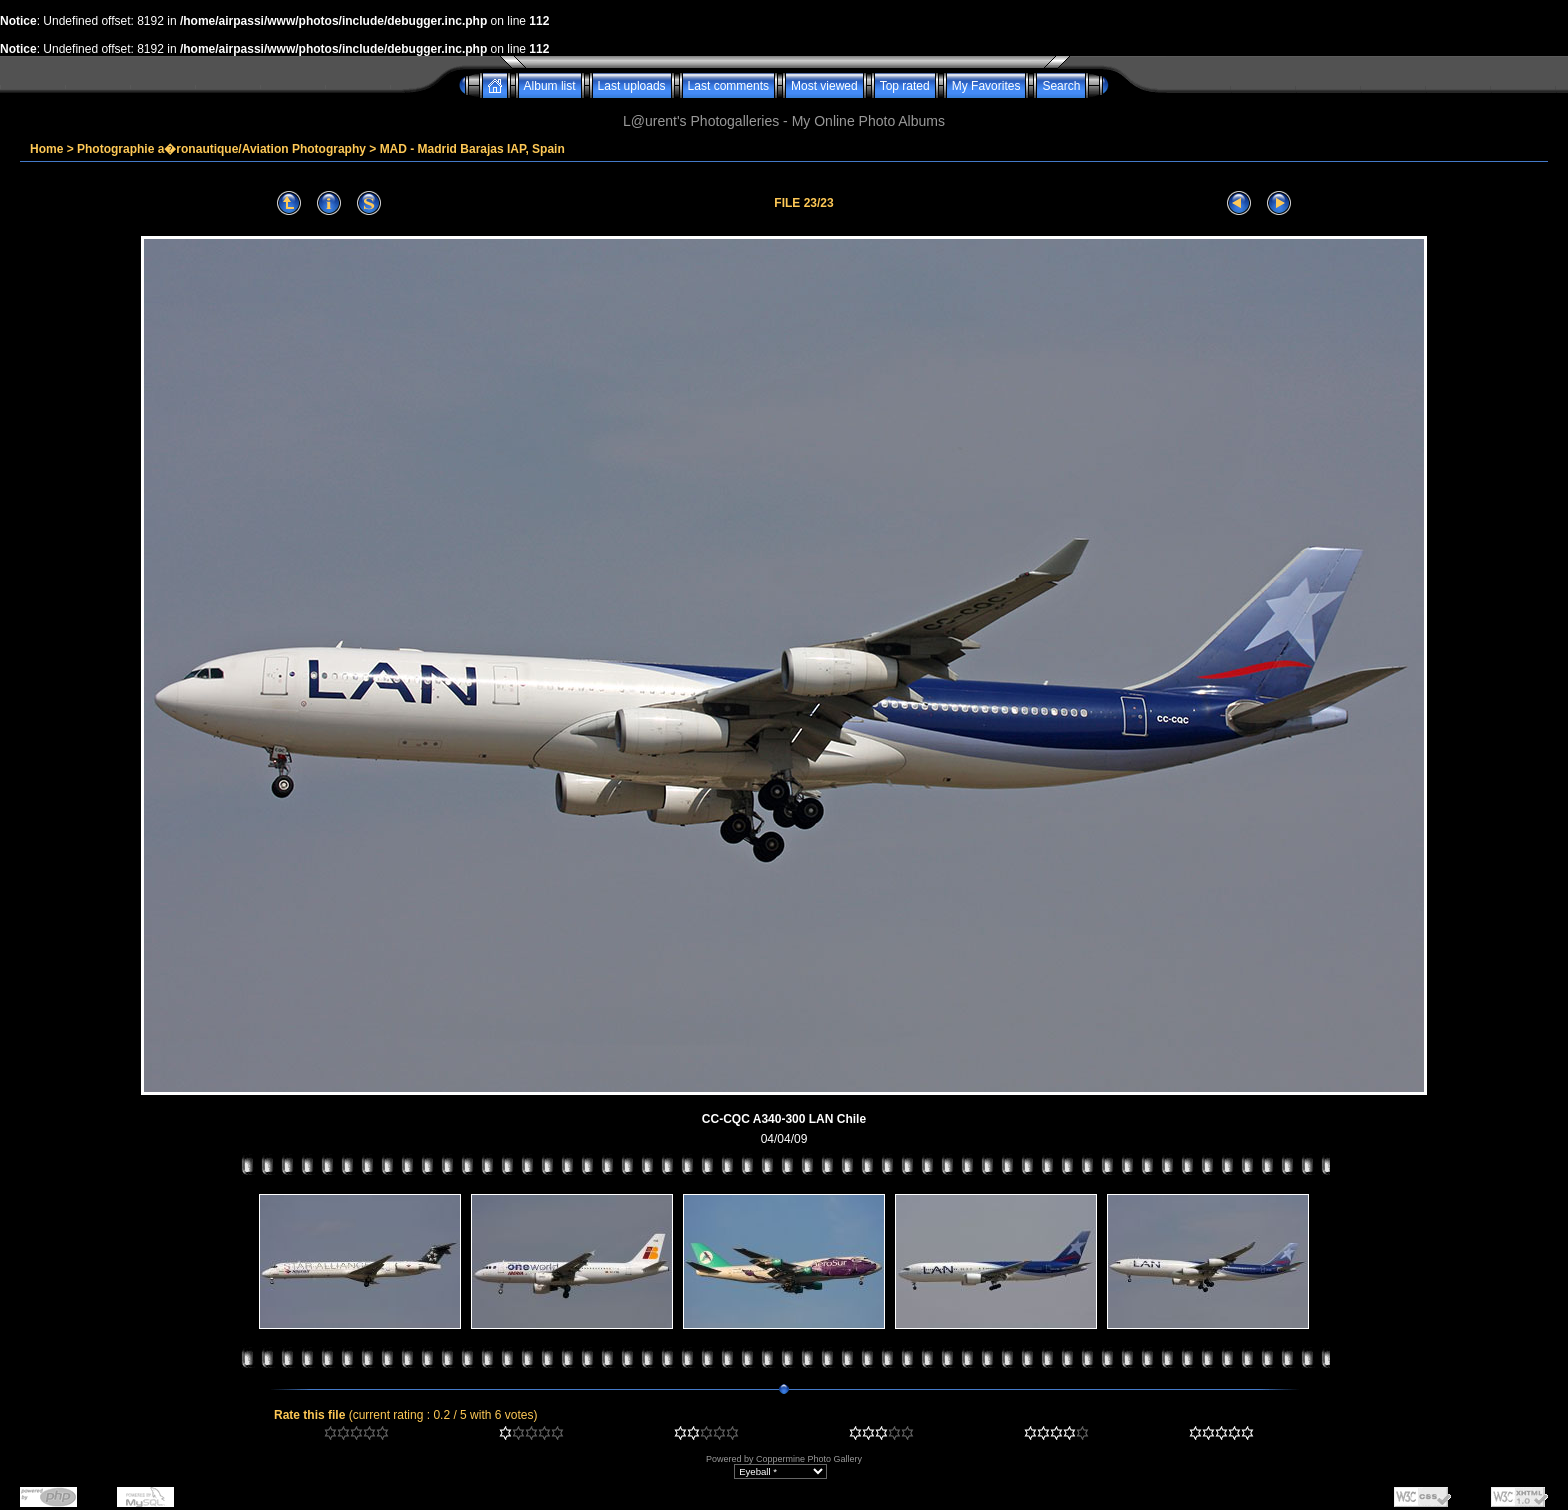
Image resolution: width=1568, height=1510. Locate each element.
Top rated (905, 86)
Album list (550, 86)
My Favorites (986, 86)
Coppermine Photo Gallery (809, 1459)
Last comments (728, 86)
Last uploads (632, 86)
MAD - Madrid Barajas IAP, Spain (472, 149)
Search (1061, 86)
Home (46, 149)
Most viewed (824, 86)
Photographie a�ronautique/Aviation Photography (221, 149)
